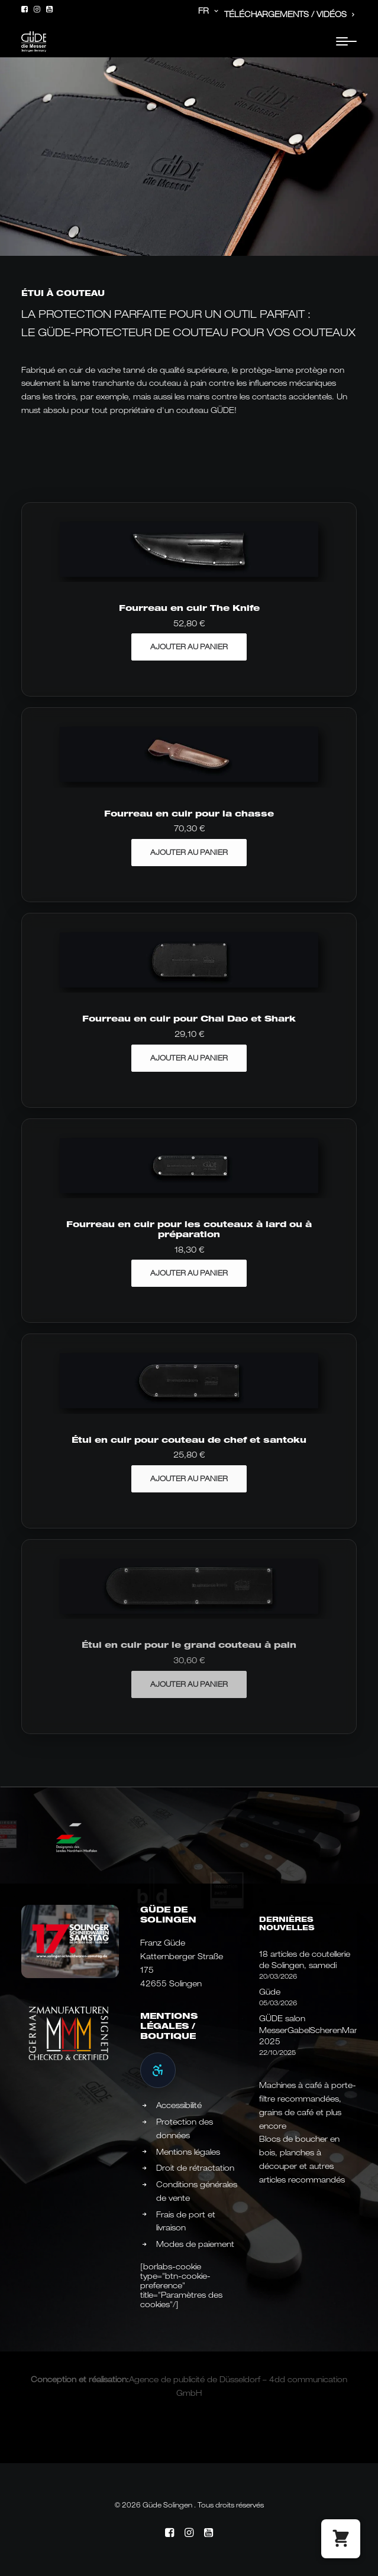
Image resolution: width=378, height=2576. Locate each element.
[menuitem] (198, 11)
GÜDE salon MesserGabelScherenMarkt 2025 (308, 2030)
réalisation (108, 2379)
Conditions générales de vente (196, 2191)
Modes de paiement (195, 2244)
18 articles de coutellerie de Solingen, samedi (304, 1959)
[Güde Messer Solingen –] (33, 41)
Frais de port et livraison (185, 2221)
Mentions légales (188, 2152)
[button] (24, 9)
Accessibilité (179, 2105)
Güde (269, 1991)
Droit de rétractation (195, 2167)
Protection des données (184, 2128)
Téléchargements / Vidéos (289, 14)
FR (208, 10)
